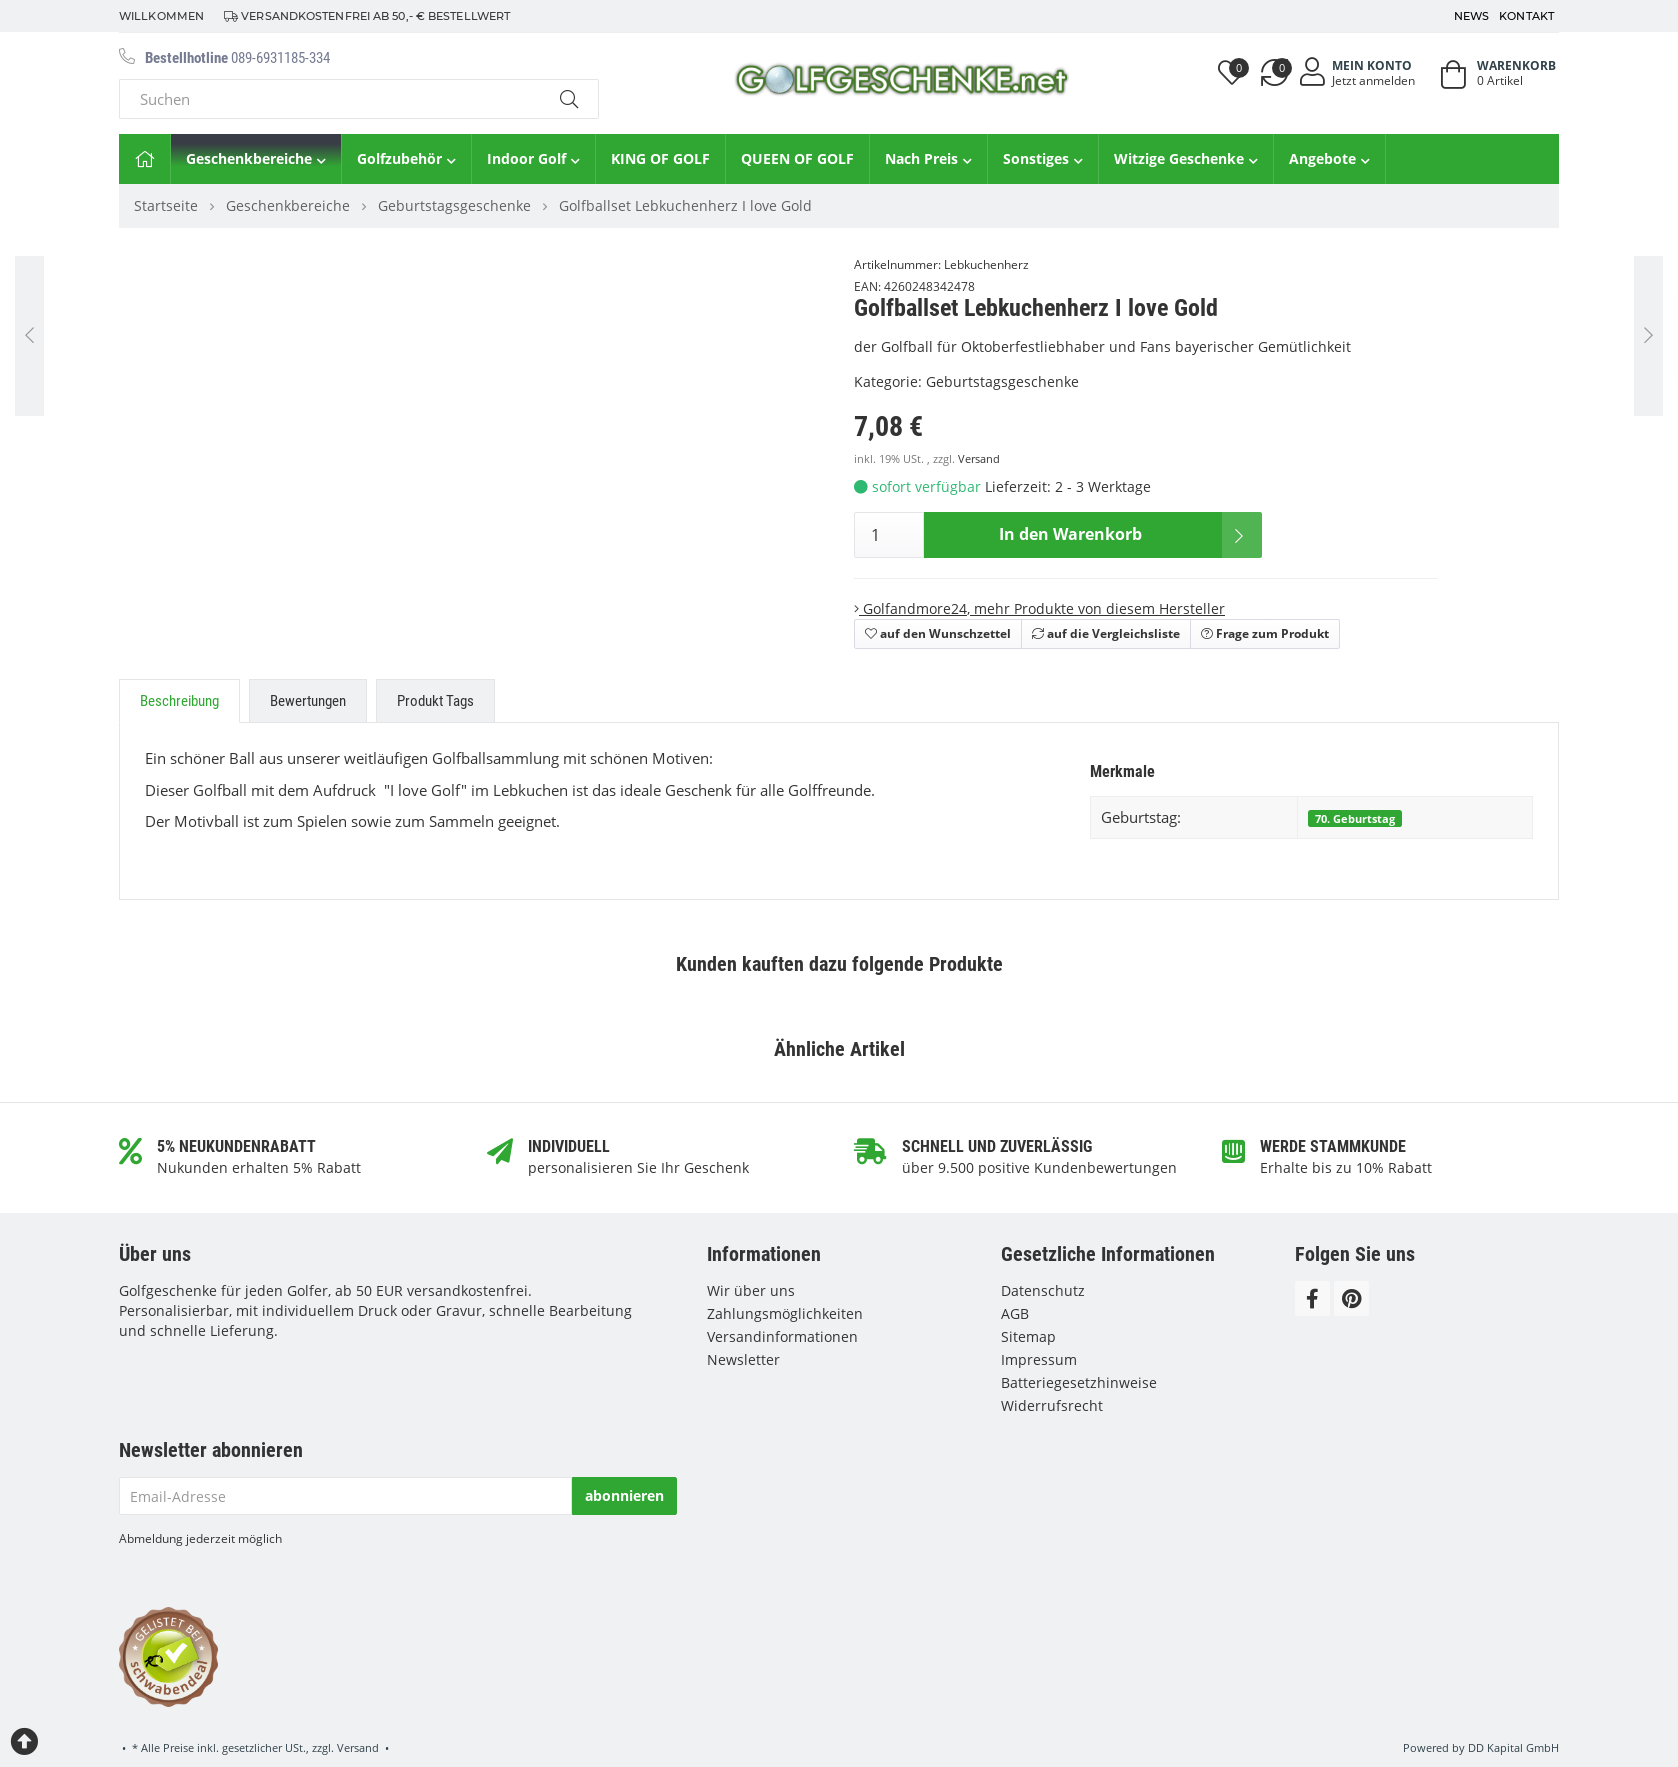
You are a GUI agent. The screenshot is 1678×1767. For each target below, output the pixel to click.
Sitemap (1028, 1336)
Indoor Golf (533, 158)
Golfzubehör (406, 158)
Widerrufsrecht (1052, 1405)
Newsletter (743, 1359)
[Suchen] (329, 99)
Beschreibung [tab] (179, 701)
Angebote (1329, 158)
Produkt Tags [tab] (435, 701)
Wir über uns (751, 1290)
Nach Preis (928, 158)
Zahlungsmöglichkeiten (785, 1313)
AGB (1015, 1313)
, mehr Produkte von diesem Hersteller (1039, 608)
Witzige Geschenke (1186, 158)
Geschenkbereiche (256, 158)
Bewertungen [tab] (308, 701)
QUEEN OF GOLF (797, 158)
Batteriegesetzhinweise (1079, 1382)
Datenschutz (1043, 1290)
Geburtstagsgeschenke (1002, 381)
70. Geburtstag (1355, 818)
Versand (979, 459)
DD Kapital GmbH (1513, 1747)
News (1471, 16)
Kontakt (1526, 16)
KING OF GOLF (660, 158)
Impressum (1039, 1359)
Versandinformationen (782, 1336)
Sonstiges (1043, 158)
